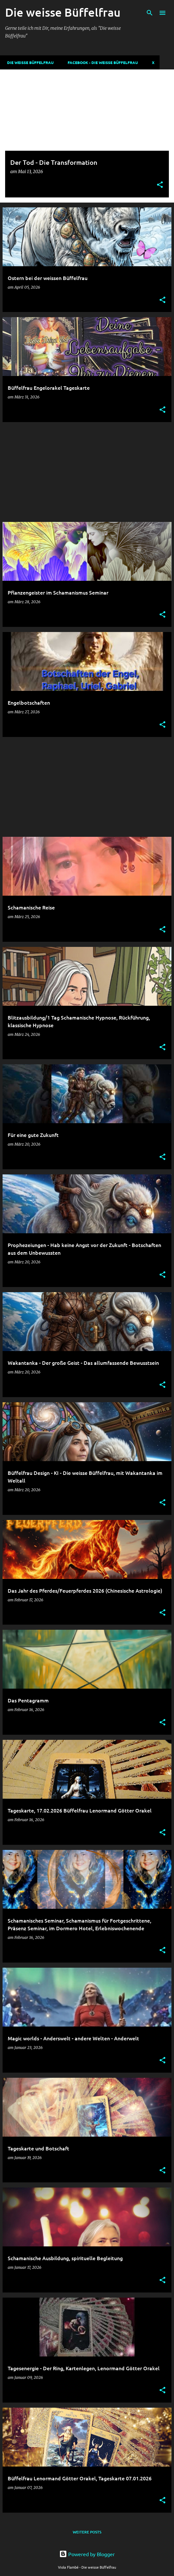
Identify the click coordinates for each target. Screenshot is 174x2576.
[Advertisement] (87, 472)
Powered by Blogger (87, 2554)
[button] (160, 185)
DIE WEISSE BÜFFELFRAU (28, 62)
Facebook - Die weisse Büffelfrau (101, 62)
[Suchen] (149, 12)
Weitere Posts (87, 2532)
